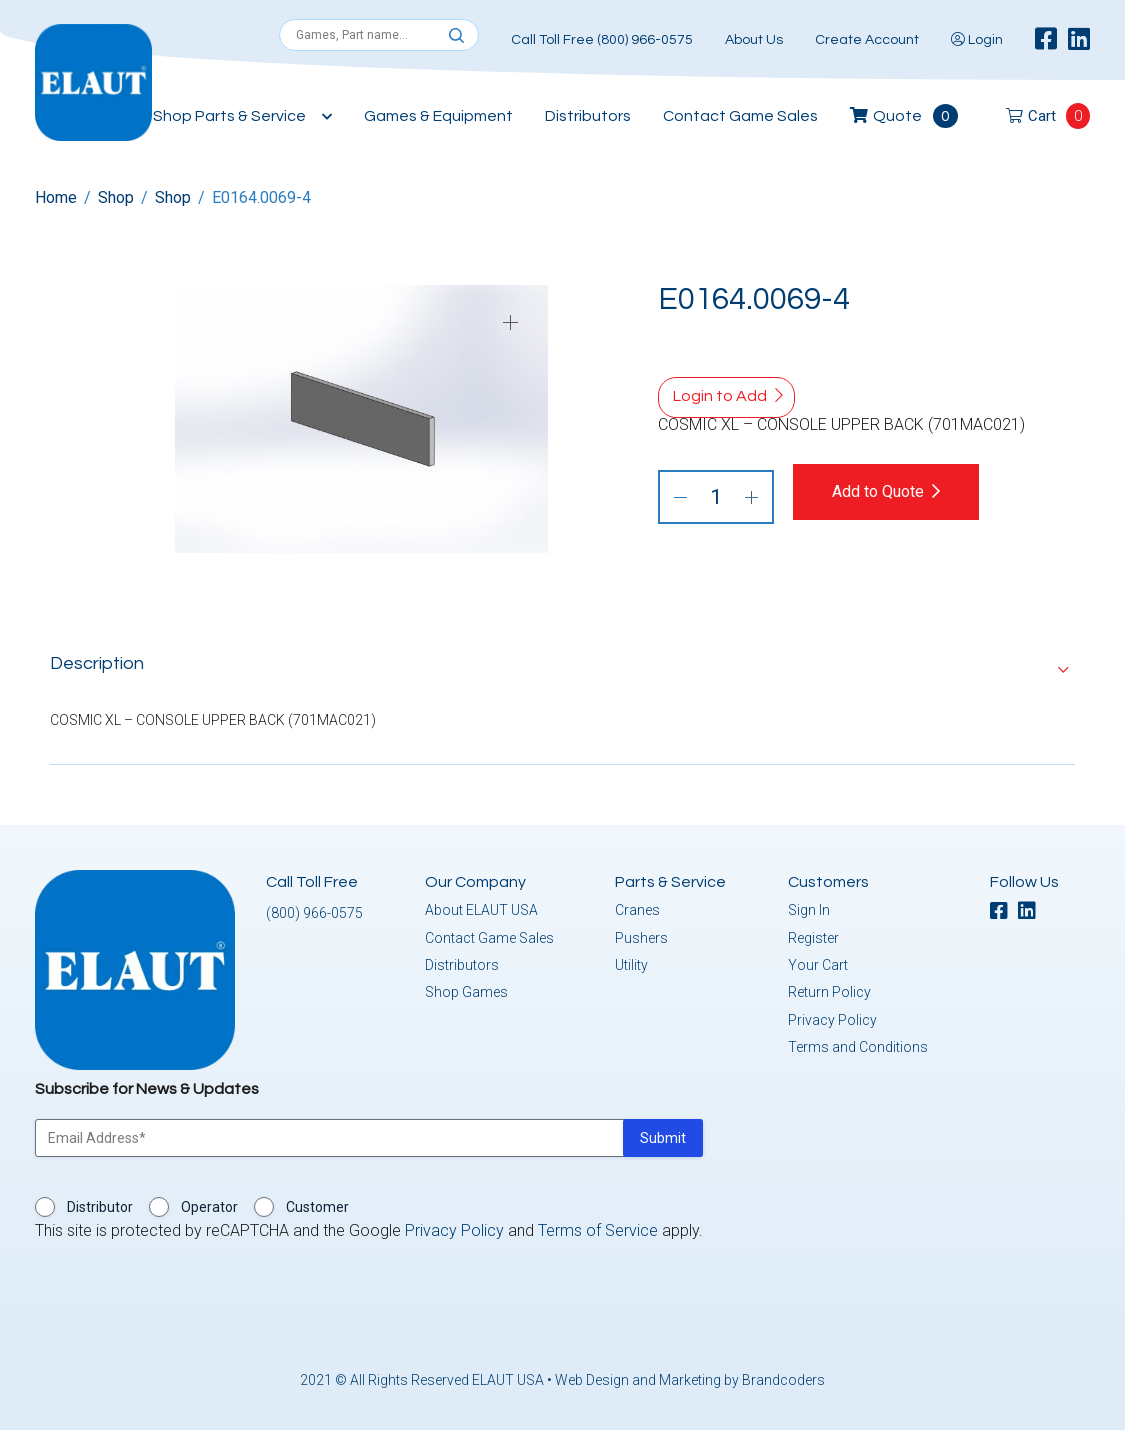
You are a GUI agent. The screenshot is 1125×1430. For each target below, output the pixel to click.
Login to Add (720, 396)
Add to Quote (895, 491)
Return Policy (829, 988)
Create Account (867, 40)
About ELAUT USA (481, 906)
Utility (631, 961)
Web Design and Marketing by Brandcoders (690, 1376)
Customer (317, 1203)
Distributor (100, 1203)
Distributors (588, 116)
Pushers (641, 934)
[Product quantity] (716, 497)
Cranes (637, 906)
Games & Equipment (438, 116)
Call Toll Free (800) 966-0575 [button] (602, 40)
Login (977, 40)
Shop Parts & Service (229, 116)
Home (56, 197)
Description (97, 659)
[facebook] (1046, 40)
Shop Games (466, 988)
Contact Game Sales (740, 116)
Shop (116, 197)
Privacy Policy (832, 1016)
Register (813, 934)
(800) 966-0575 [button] (314, 909)
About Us (754, 40)
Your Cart (818, 961)
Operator (209, 1203)
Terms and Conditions (858, 1043)
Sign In (809, 906)
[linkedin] (1079, 40)
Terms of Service (598, 1226)
